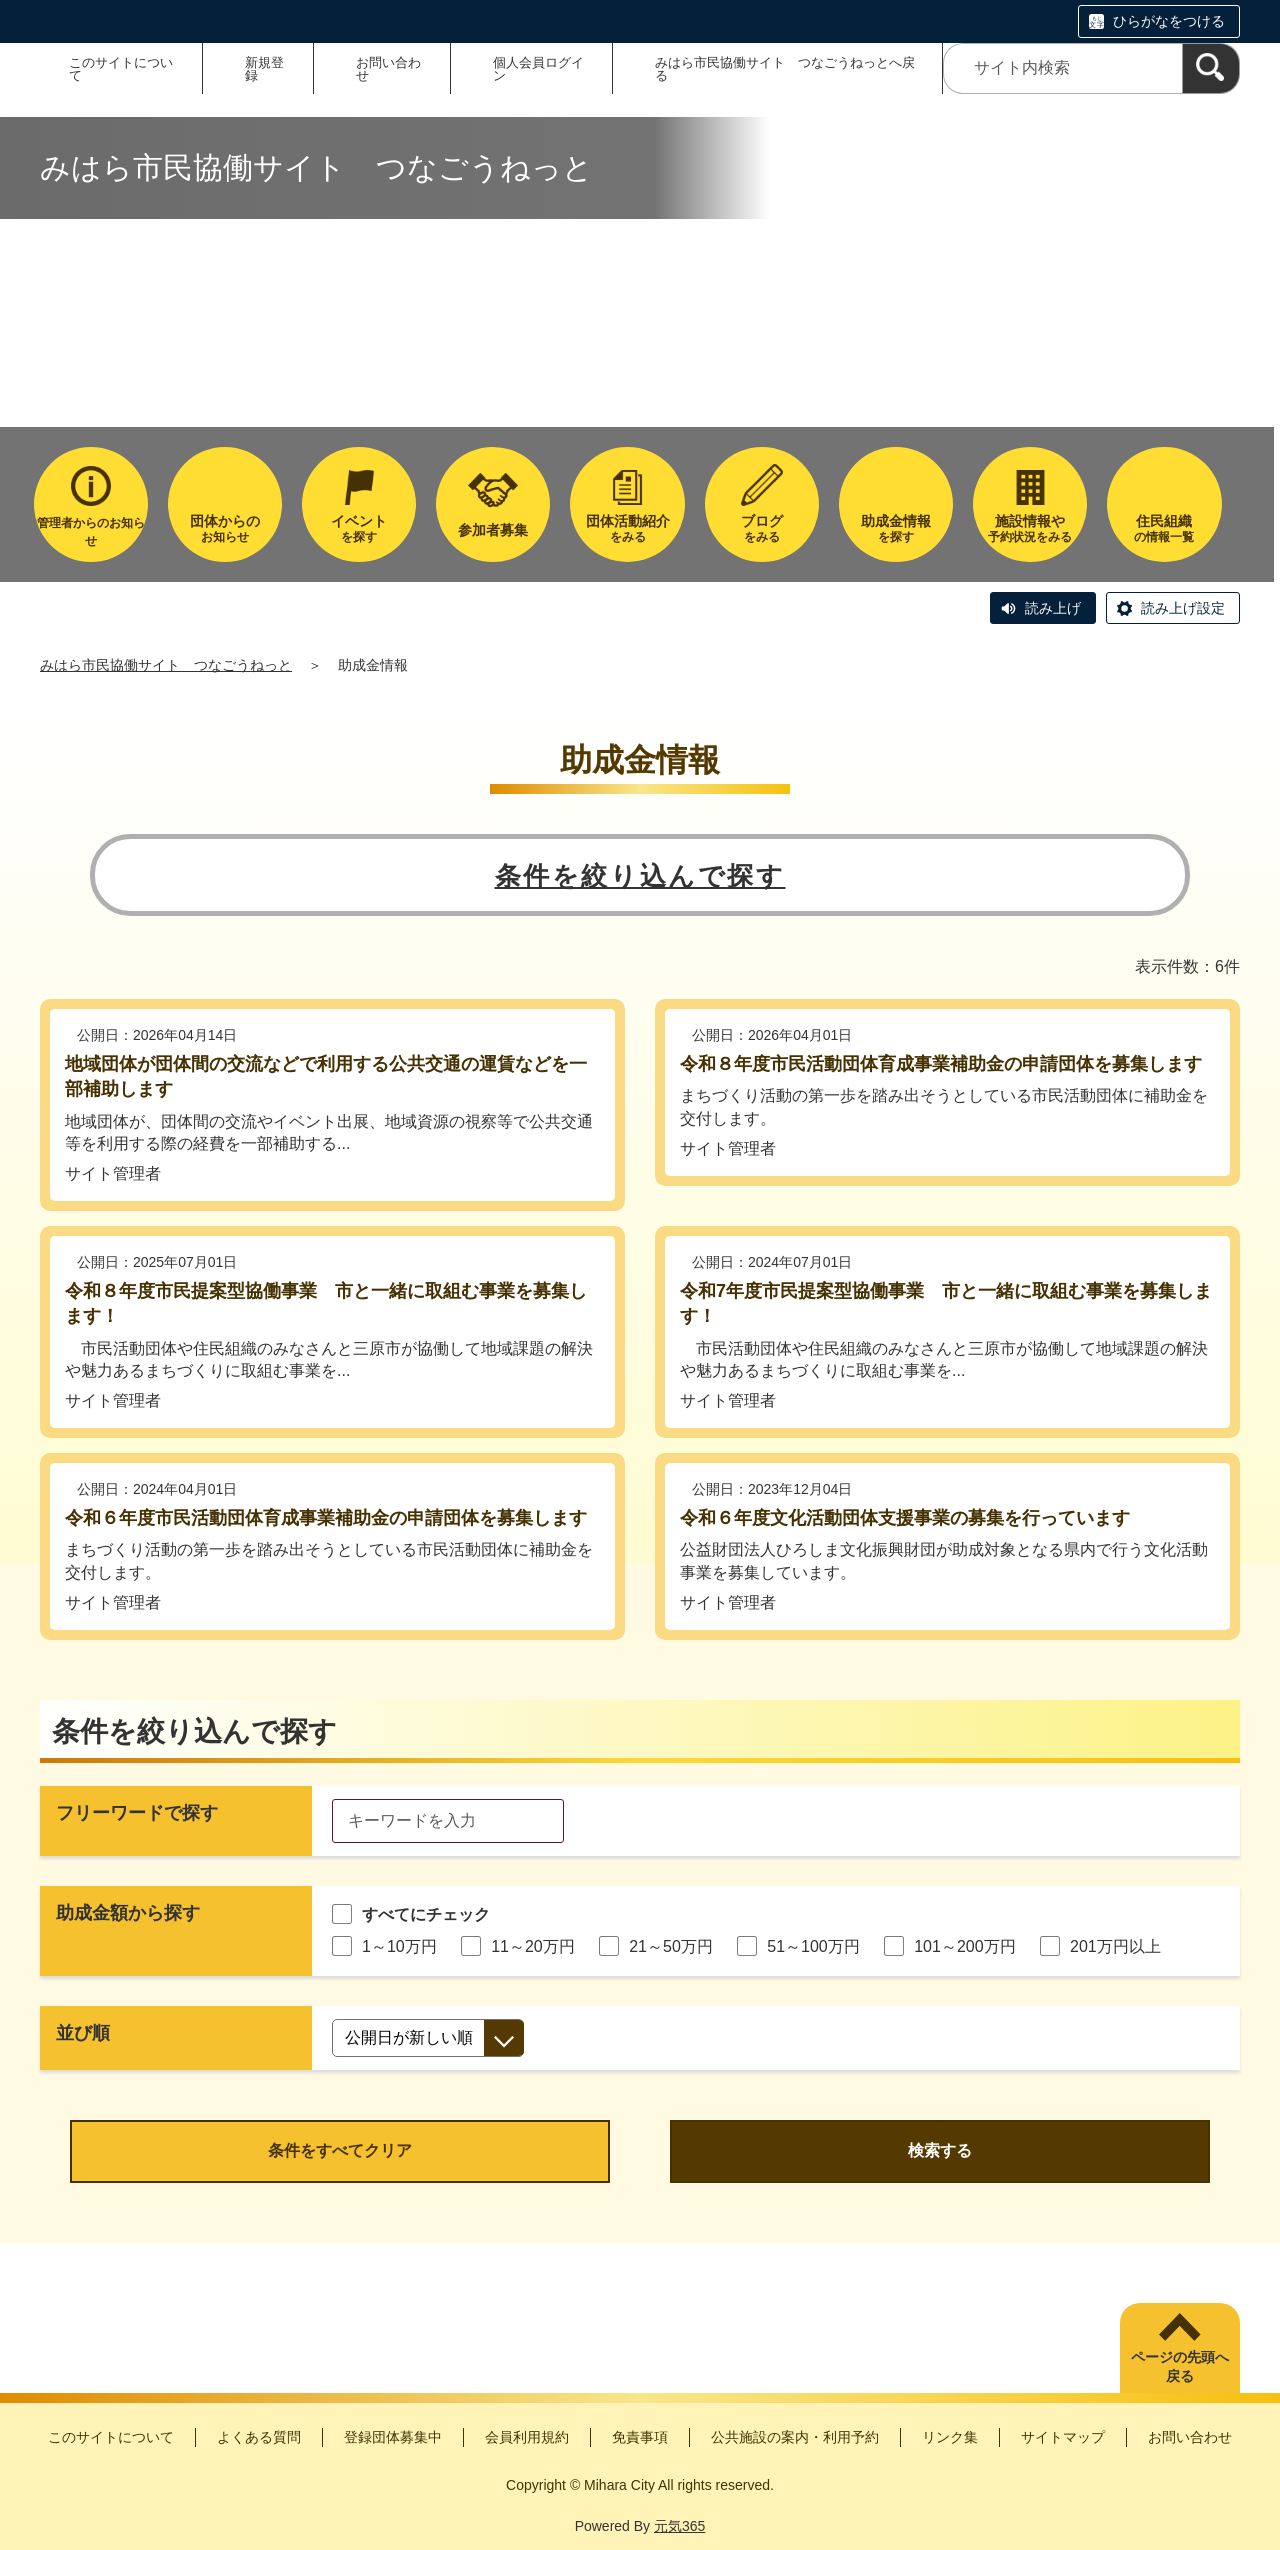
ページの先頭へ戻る (1180, 2367)
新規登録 (264, 69)
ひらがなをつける (1169, 21)
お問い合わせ (388, 69)
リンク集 (950, 2437)
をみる (627, 528)
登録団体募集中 (393, 2437)
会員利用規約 (527, 2437)
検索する (940, 2150)
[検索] (1211, 68)
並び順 (83, 2033)
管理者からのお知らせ (91, 532)
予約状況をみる (1030, 528)
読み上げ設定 (1183, 608)
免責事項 (640, 2437)
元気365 (679, 2526)
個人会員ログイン (538, 69)
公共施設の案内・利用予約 (795, 2437)
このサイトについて (121, 69)
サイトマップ (1063, 2437)
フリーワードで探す (137, 1813)
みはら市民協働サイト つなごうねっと (166, 665)
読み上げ (1053, 608)
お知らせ (225, 528)
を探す (359, 528)
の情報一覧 (1164, 528)
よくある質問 (259, 2437)
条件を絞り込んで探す (640, 876)
